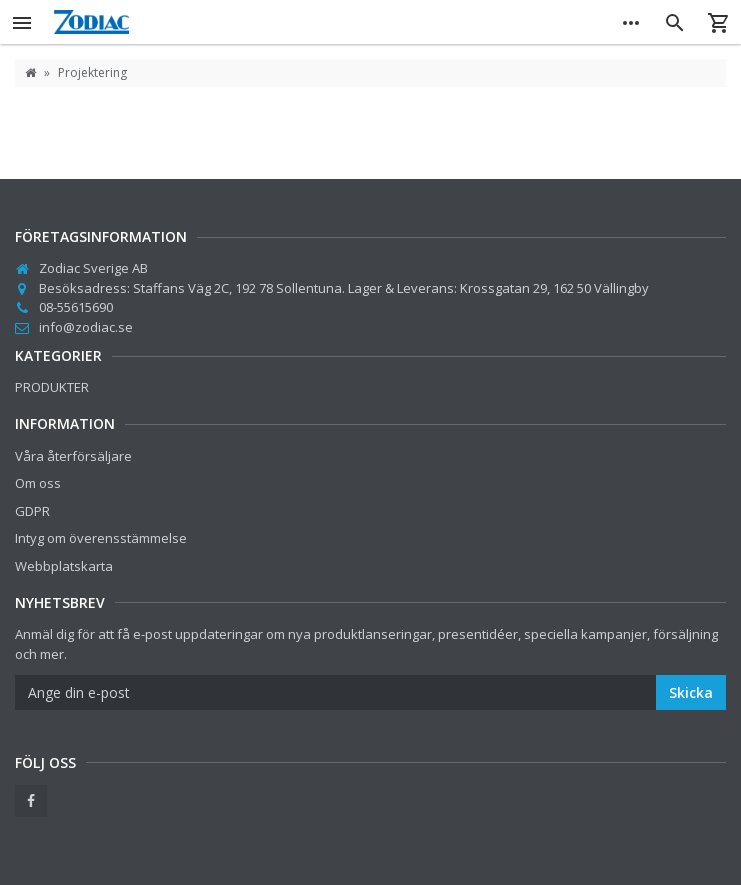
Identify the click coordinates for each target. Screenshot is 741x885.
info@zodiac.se (86, 327)
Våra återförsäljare (73, 456)
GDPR (32, 511)
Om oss (38, 483)
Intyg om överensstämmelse (101, 538)
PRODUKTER (52, 387)
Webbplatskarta (64, 566)
